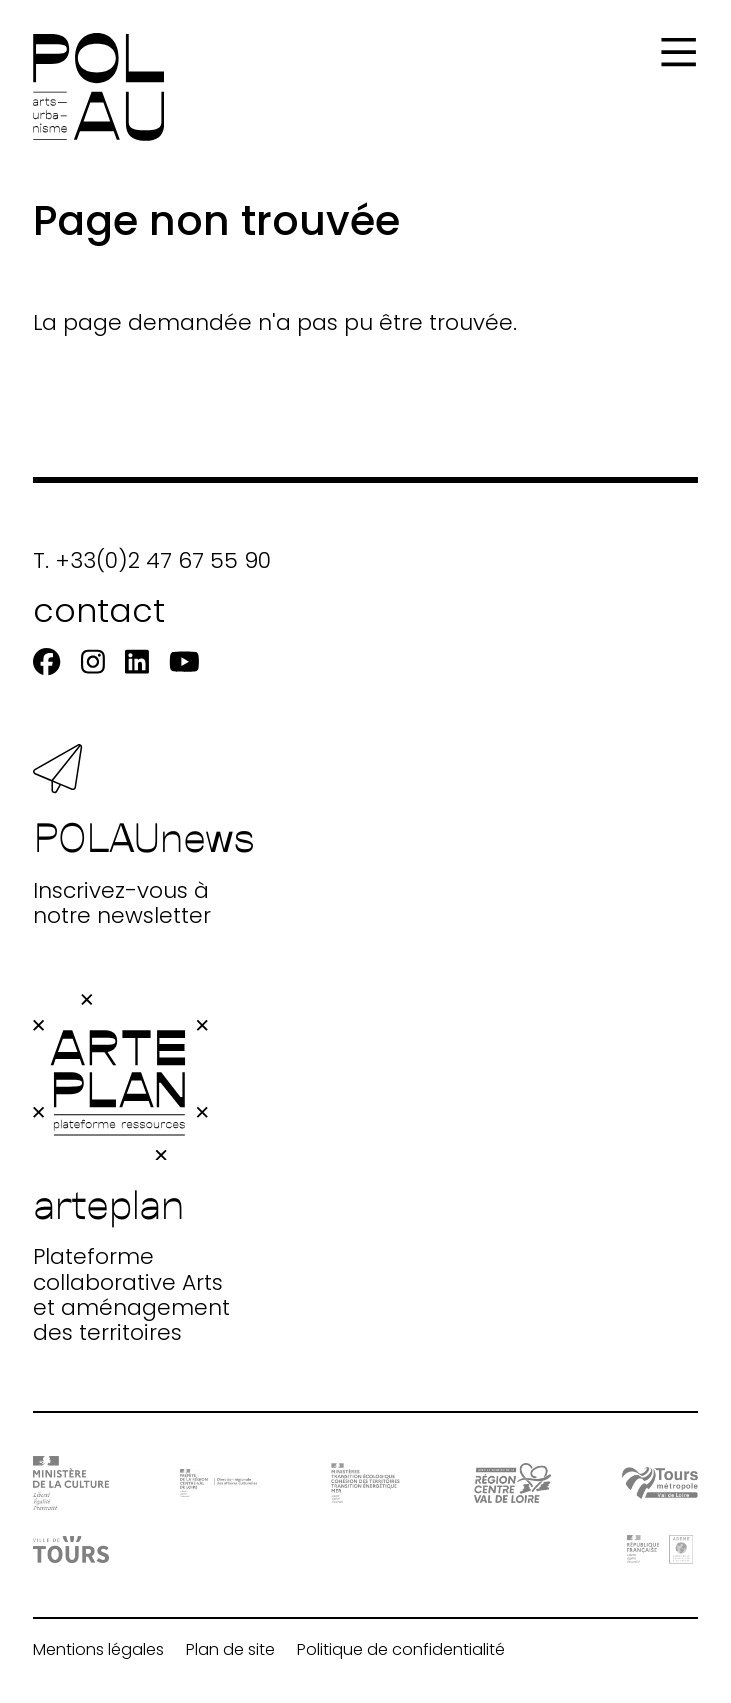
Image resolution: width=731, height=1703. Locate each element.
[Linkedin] (137, 662)
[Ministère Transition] (365, 1483)
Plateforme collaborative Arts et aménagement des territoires (131, 1169)
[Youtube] (184, 662)
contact (99, 610)
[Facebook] (46, 662)
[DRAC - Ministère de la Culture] (71, 1483)
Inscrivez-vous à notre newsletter (144, 836)
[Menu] (678, 52)
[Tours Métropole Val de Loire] (660, 1483)
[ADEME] (660, 1549)
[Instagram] (93, 662)
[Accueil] (98, 87)
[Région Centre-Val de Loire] (512, 1483)
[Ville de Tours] (71, 1549)
